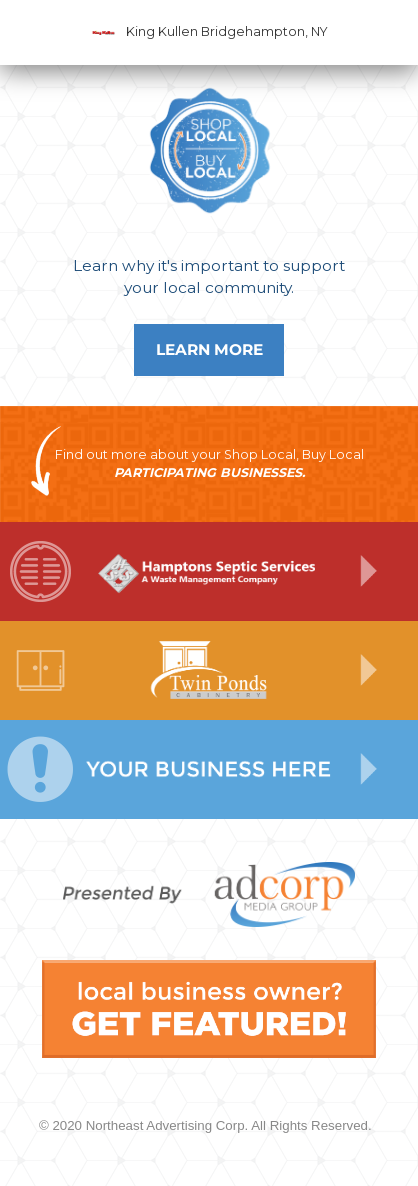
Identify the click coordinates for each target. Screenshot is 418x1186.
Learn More (209, 349)
